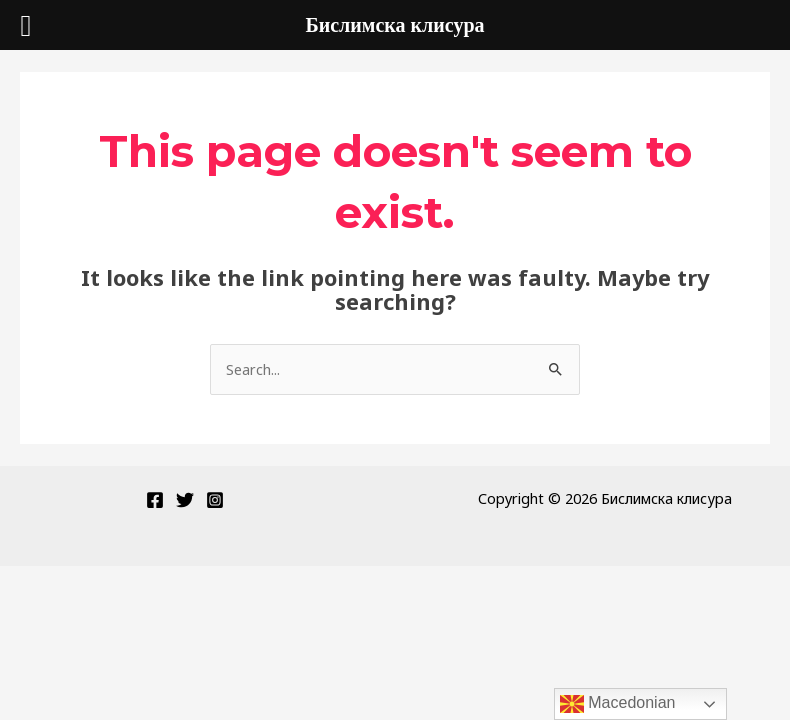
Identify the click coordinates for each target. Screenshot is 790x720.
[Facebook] (155, 500)
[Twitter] (185, 500)
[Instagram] (215, 500)
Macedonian (618, 704)
